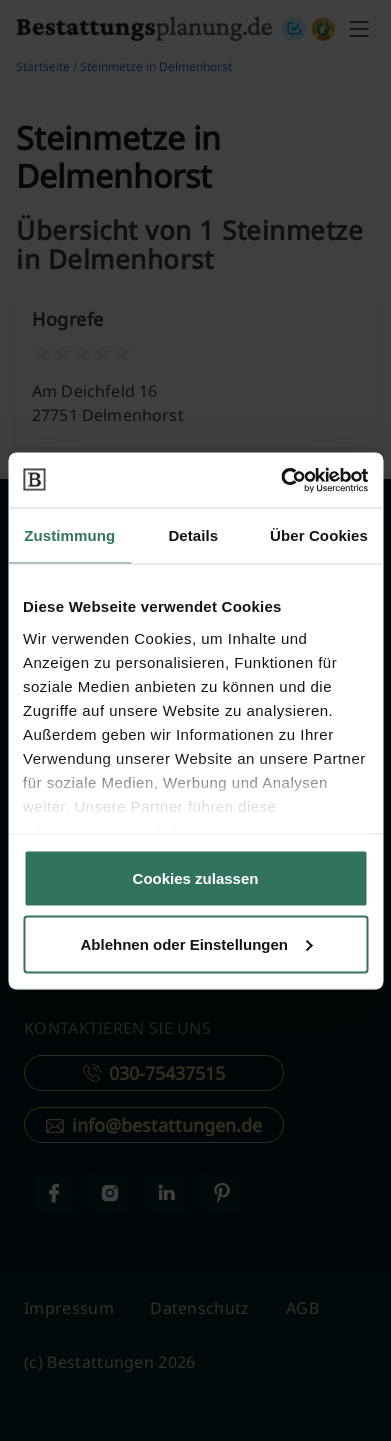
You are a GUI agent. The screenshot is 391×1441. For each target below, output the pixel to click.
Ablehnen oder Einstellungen (196, 943)
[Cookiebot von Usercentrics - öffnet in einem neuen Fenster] (281, 480)
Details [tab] (193, 535)
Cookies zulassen (196, 878)
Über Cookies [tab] (319, 535)
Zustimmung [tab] (69, 535)
